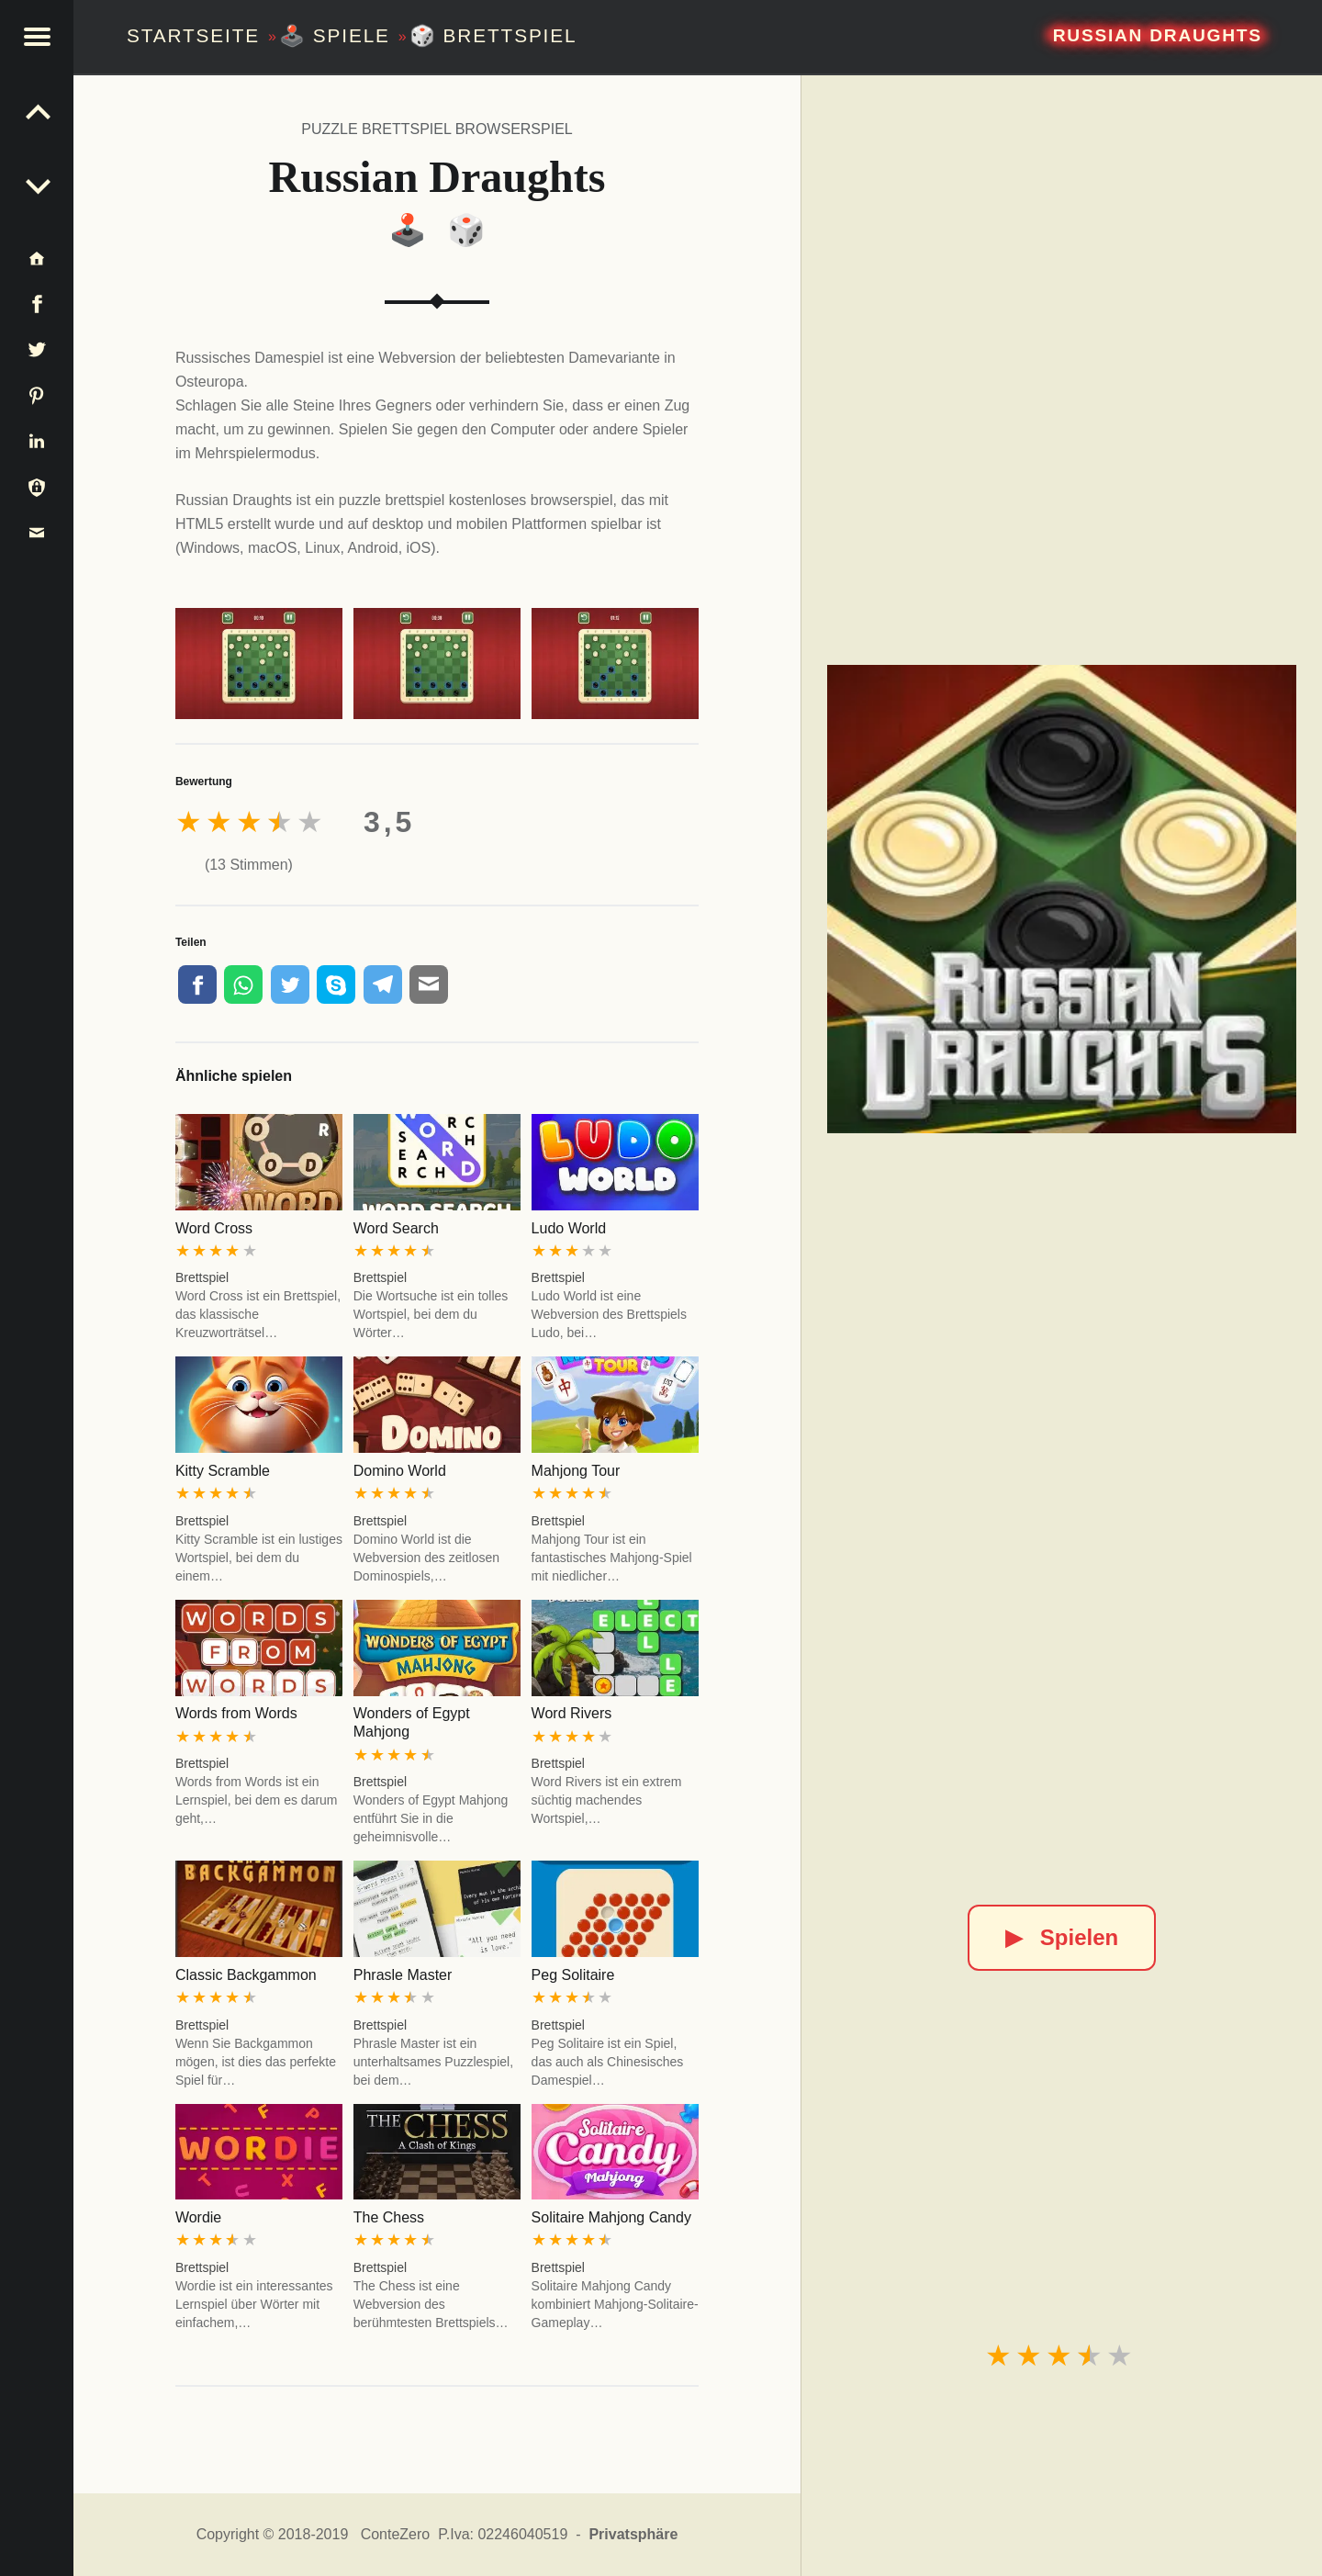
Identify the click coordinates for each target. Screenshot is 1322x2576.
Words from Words (236, 1713)
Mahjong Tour (576, 1471)
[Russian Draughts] (1061, 899)
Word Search (396, 1228)
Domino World (399, 1471)
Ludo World (569, 1228)
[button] (36, 36)
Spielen (1061, 1937)
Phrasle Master (403, 1975)
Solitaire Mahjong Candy (611, 2217)
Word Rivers (572, 1713)
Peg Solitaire (573, 1975)
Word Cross (213, 1228)
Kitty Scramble (222, 1471)
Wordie (198, 2217)
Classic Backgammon (246, 1975)
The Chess (388, 2217)
